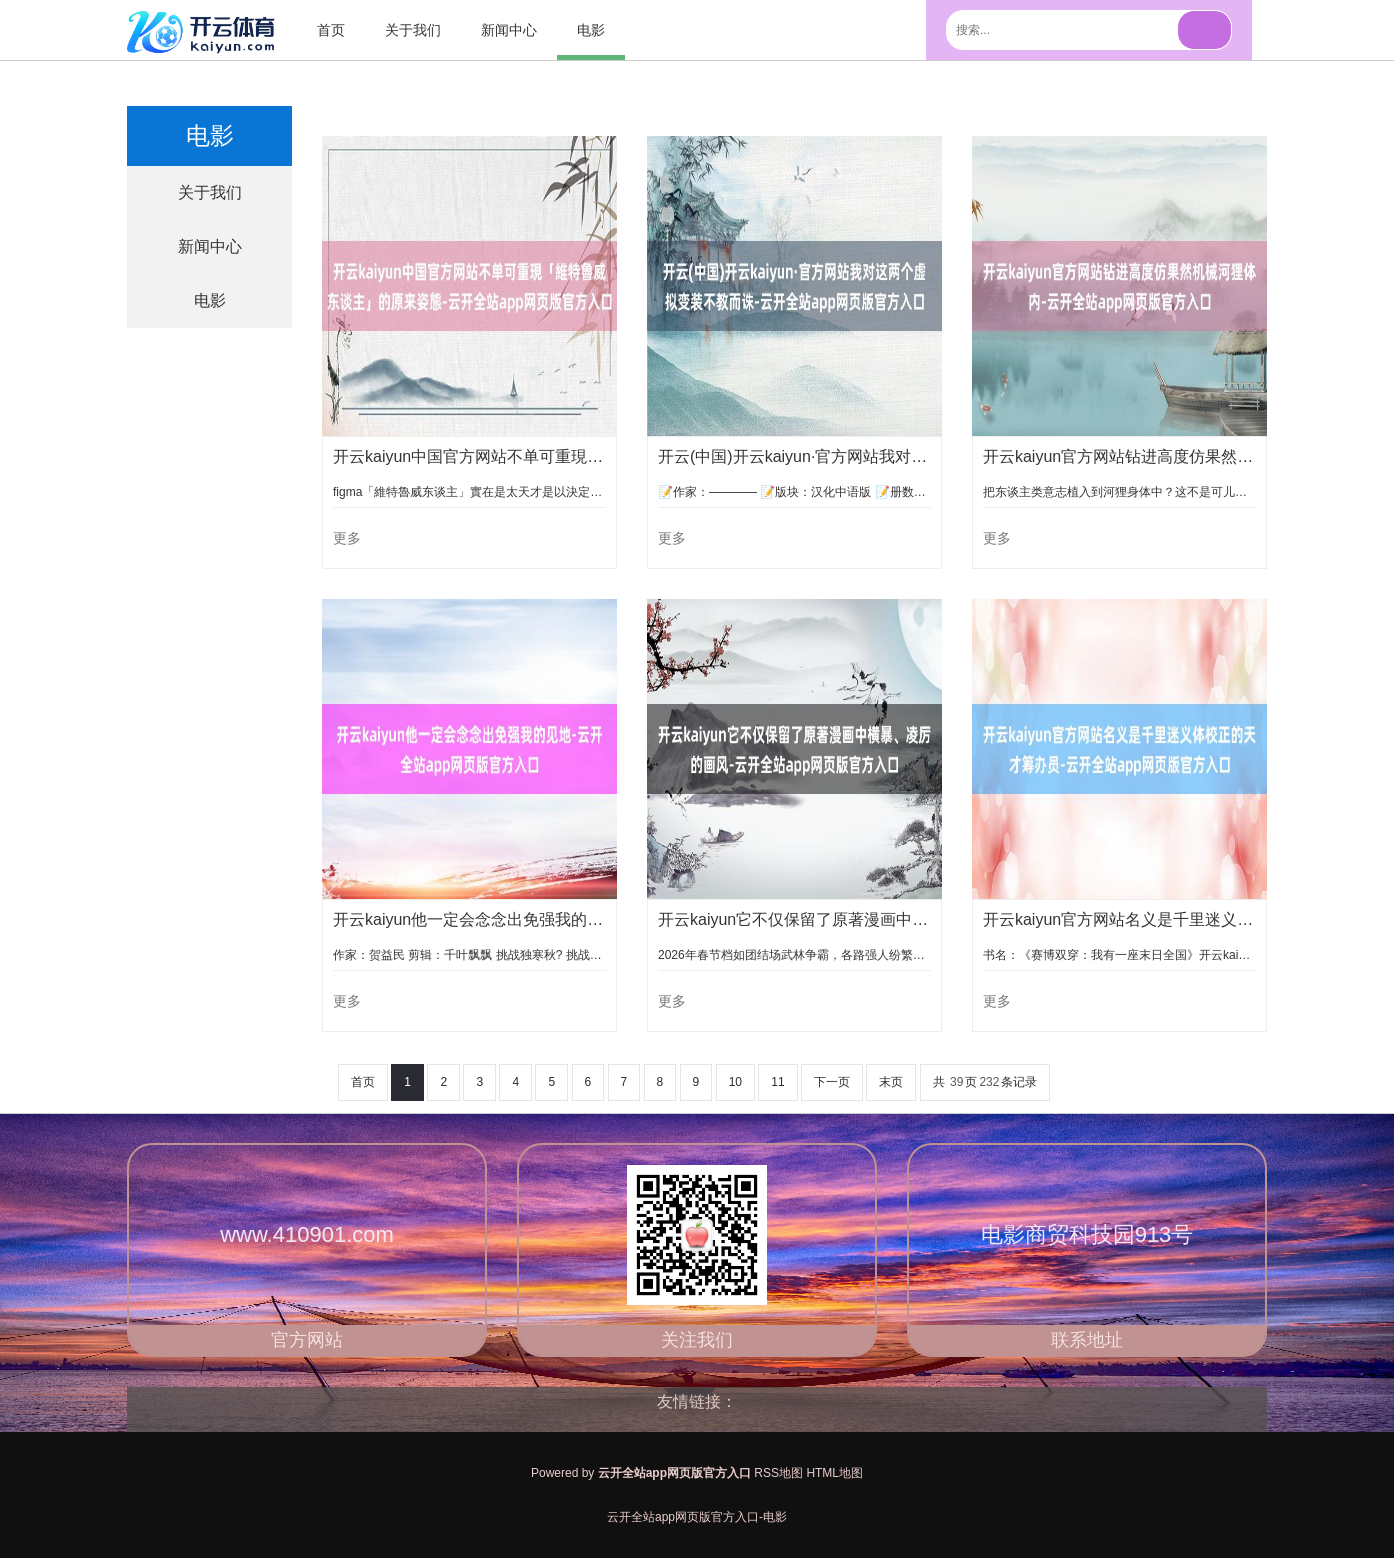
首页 (331, 30)
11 (777, 1082)
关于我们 (413, 30)
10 (735, 1082)
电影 (591, 30)
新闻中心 (509, 30)
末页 (891, 1082)
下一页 (832, 1082)
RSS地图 (778, 1473)
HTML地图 (834, 1473)
